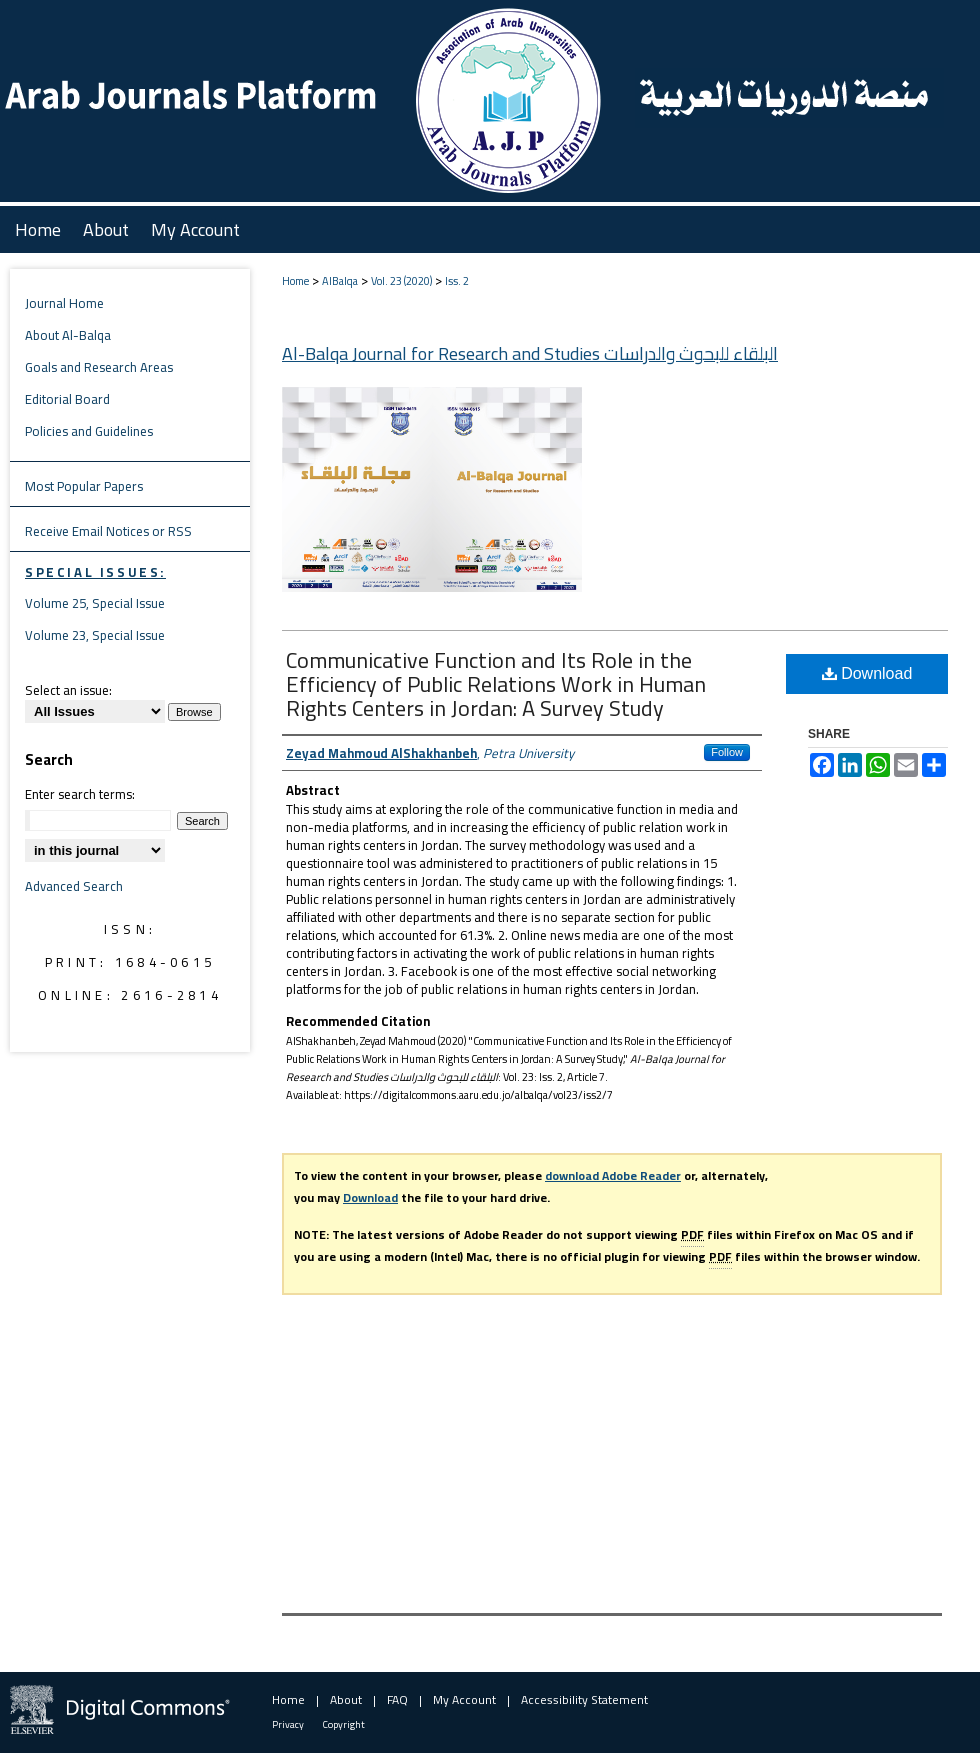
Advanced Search (74, 886)
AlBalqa (340, 281)
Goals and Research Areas (99, 367)
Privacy (288, 1724)
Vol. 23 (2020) (401, 281)
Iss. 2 (457, 281)
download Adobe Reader (613, 1175)
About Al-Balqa (68, 335)
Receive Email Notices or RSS (108, 531)
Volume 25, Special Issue (95, 603)
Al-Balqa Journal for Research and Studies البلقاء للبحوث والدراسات (530, 353)
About (346, 1699)
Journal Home (64, 303)
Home (295, 281)
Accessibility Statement (584, 1699)
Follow (727, 752)
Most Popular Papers (84, 486)
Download (867, 673)
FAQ (397, 1699)
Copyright (344, 1724)
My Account (464, 1699)
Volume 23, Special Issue (95, 635)
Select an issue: (68, 690)
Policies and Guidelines (89, 431)
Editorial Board (67, 399)
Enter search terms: (80, 794)
